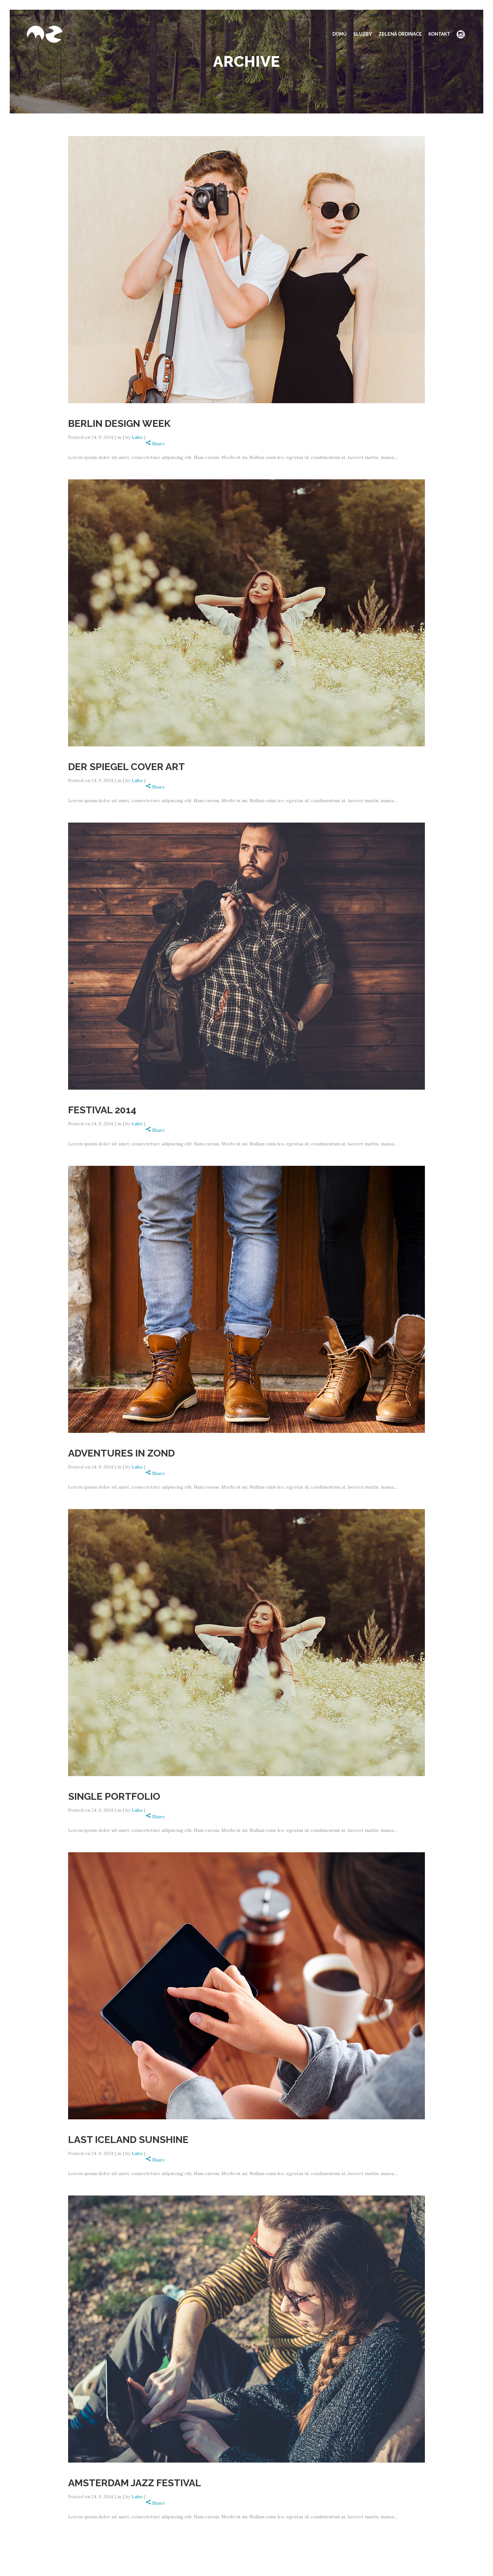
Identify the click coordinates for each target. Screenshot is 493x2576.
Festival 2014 (102, 1110)
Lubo (137, 437)
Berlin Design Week (119, 423)
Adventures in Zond (121, 1453)
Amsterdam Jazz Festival (134, 2482)
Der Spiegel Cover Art (126, 766)
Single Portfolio (114, 1796)
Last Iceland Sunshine (128, 2139)
